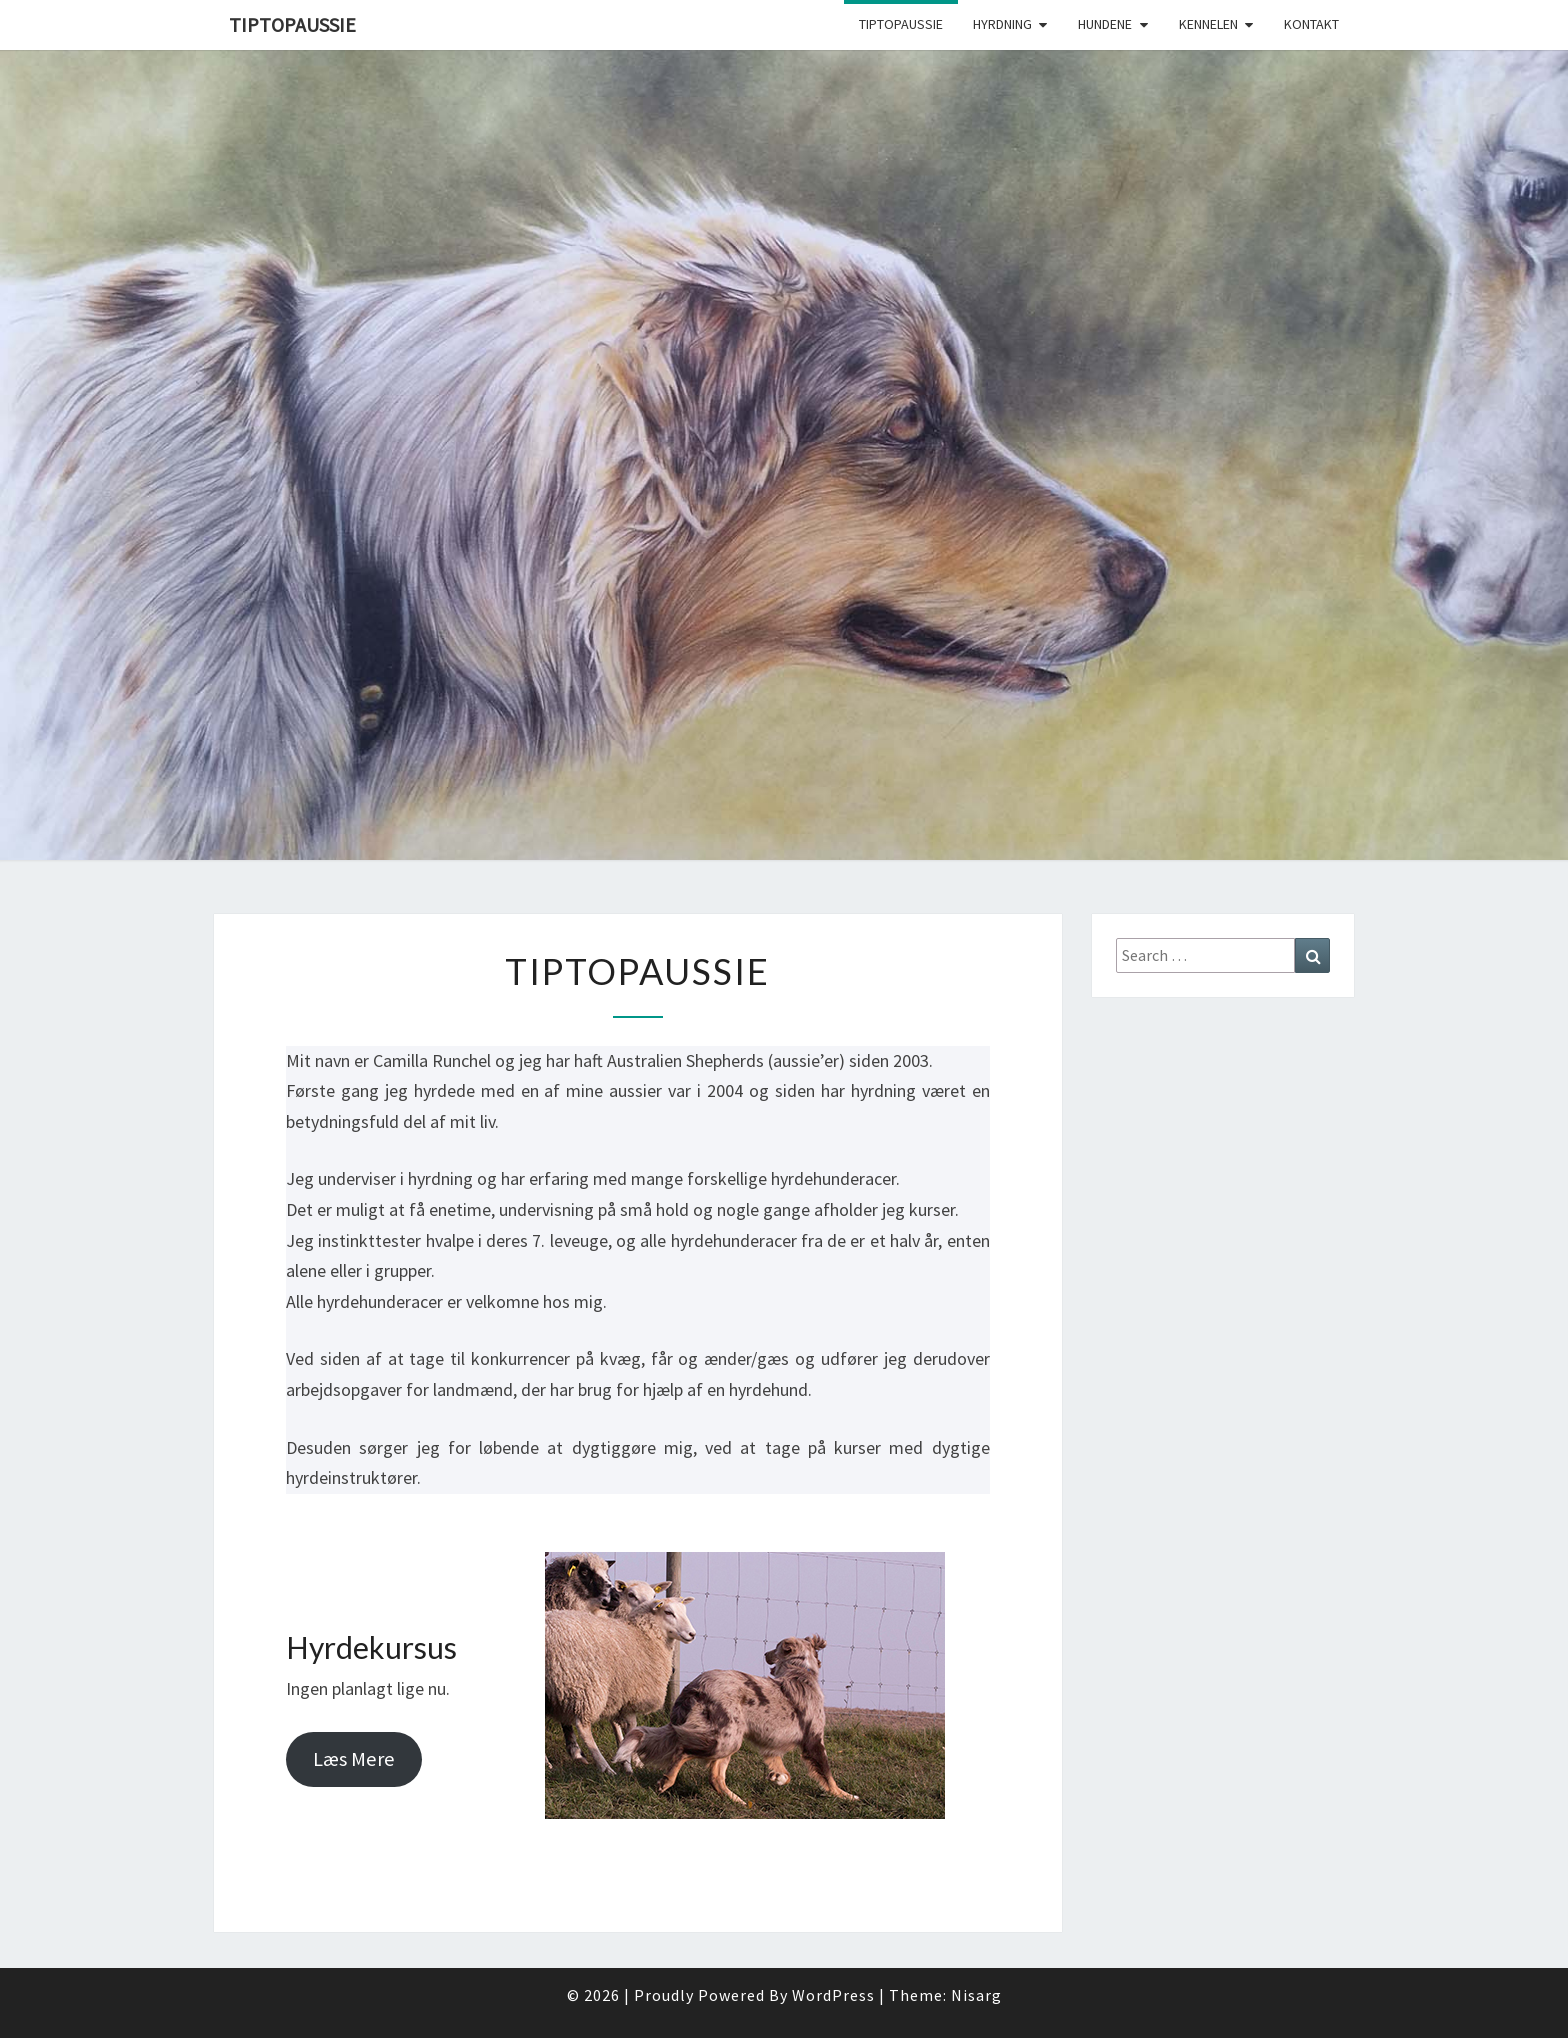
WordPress (833, 1995)
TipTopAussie (292, 24)
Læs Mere (354, 1759)
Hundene (1105, 24)
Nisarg (976, 1995)
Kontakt (1311, 24)
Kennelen (1208, 24)
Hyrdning (1002, 24)
